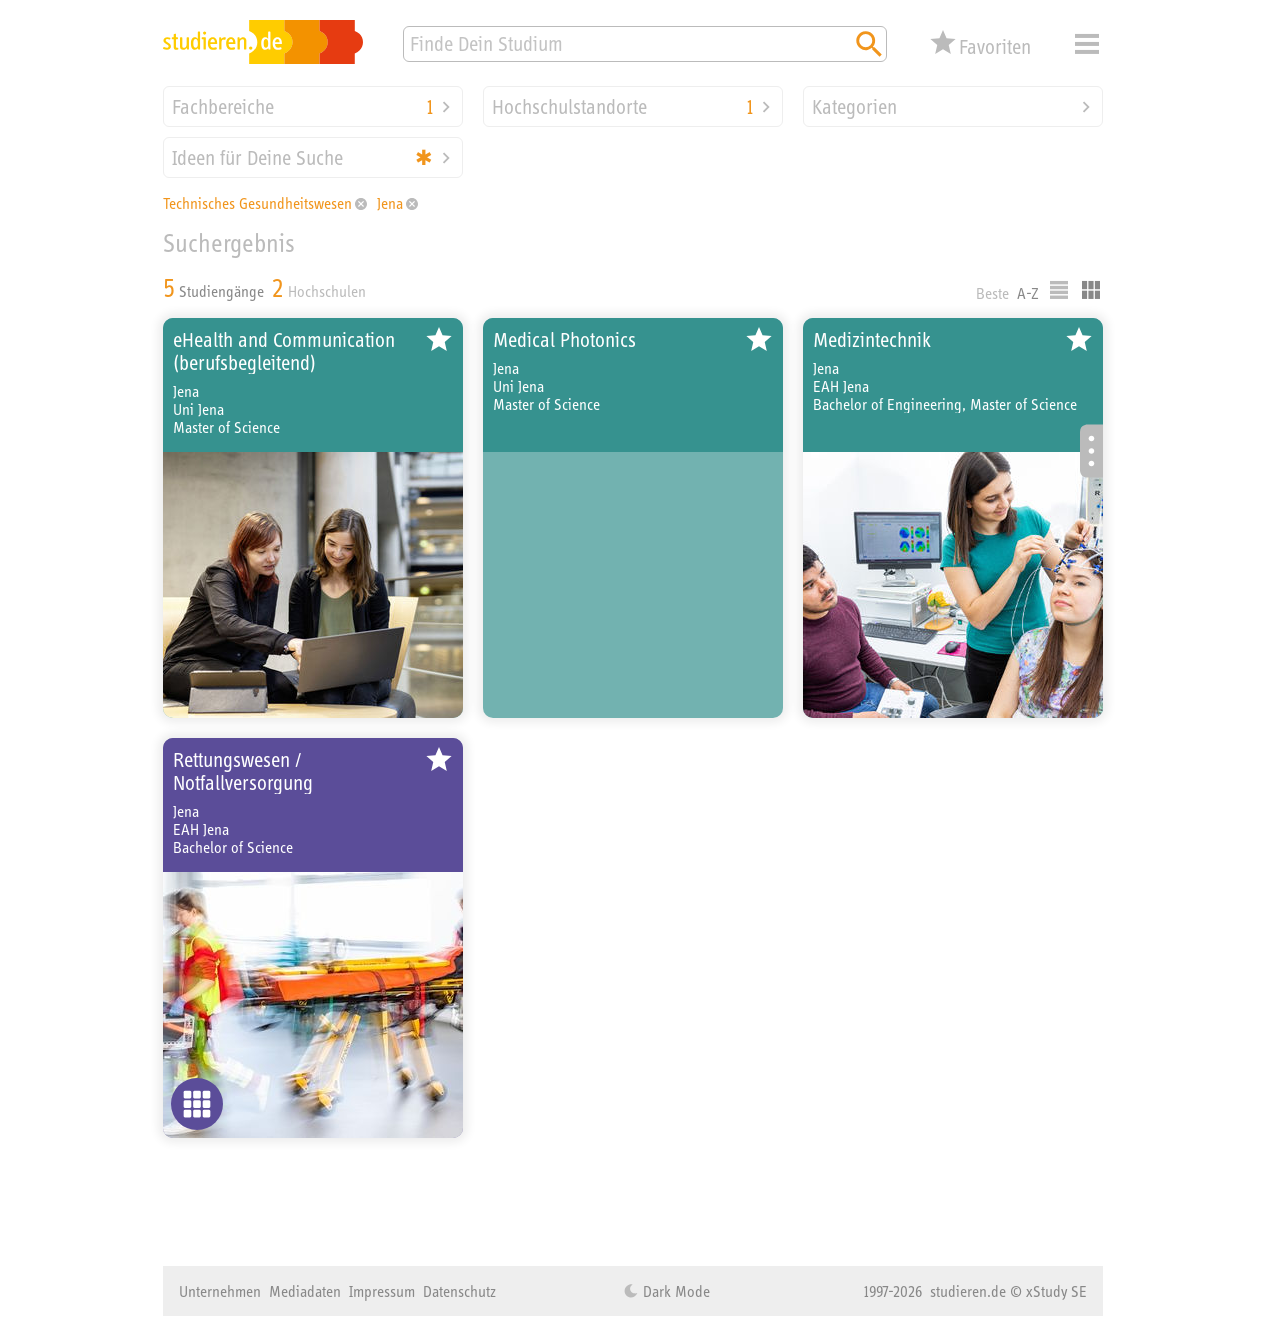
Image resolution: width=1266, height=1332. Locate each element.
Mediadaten (305, 1291)
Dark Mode (674, 1291)
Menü (1087, 44)
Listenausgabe (1059, 290)
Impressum (382, 1291)
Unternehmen (220, 1291)
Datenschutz (459, 1291)
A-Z (1028, 293)
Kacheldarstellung (1091, 290)
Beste (992, 293)
